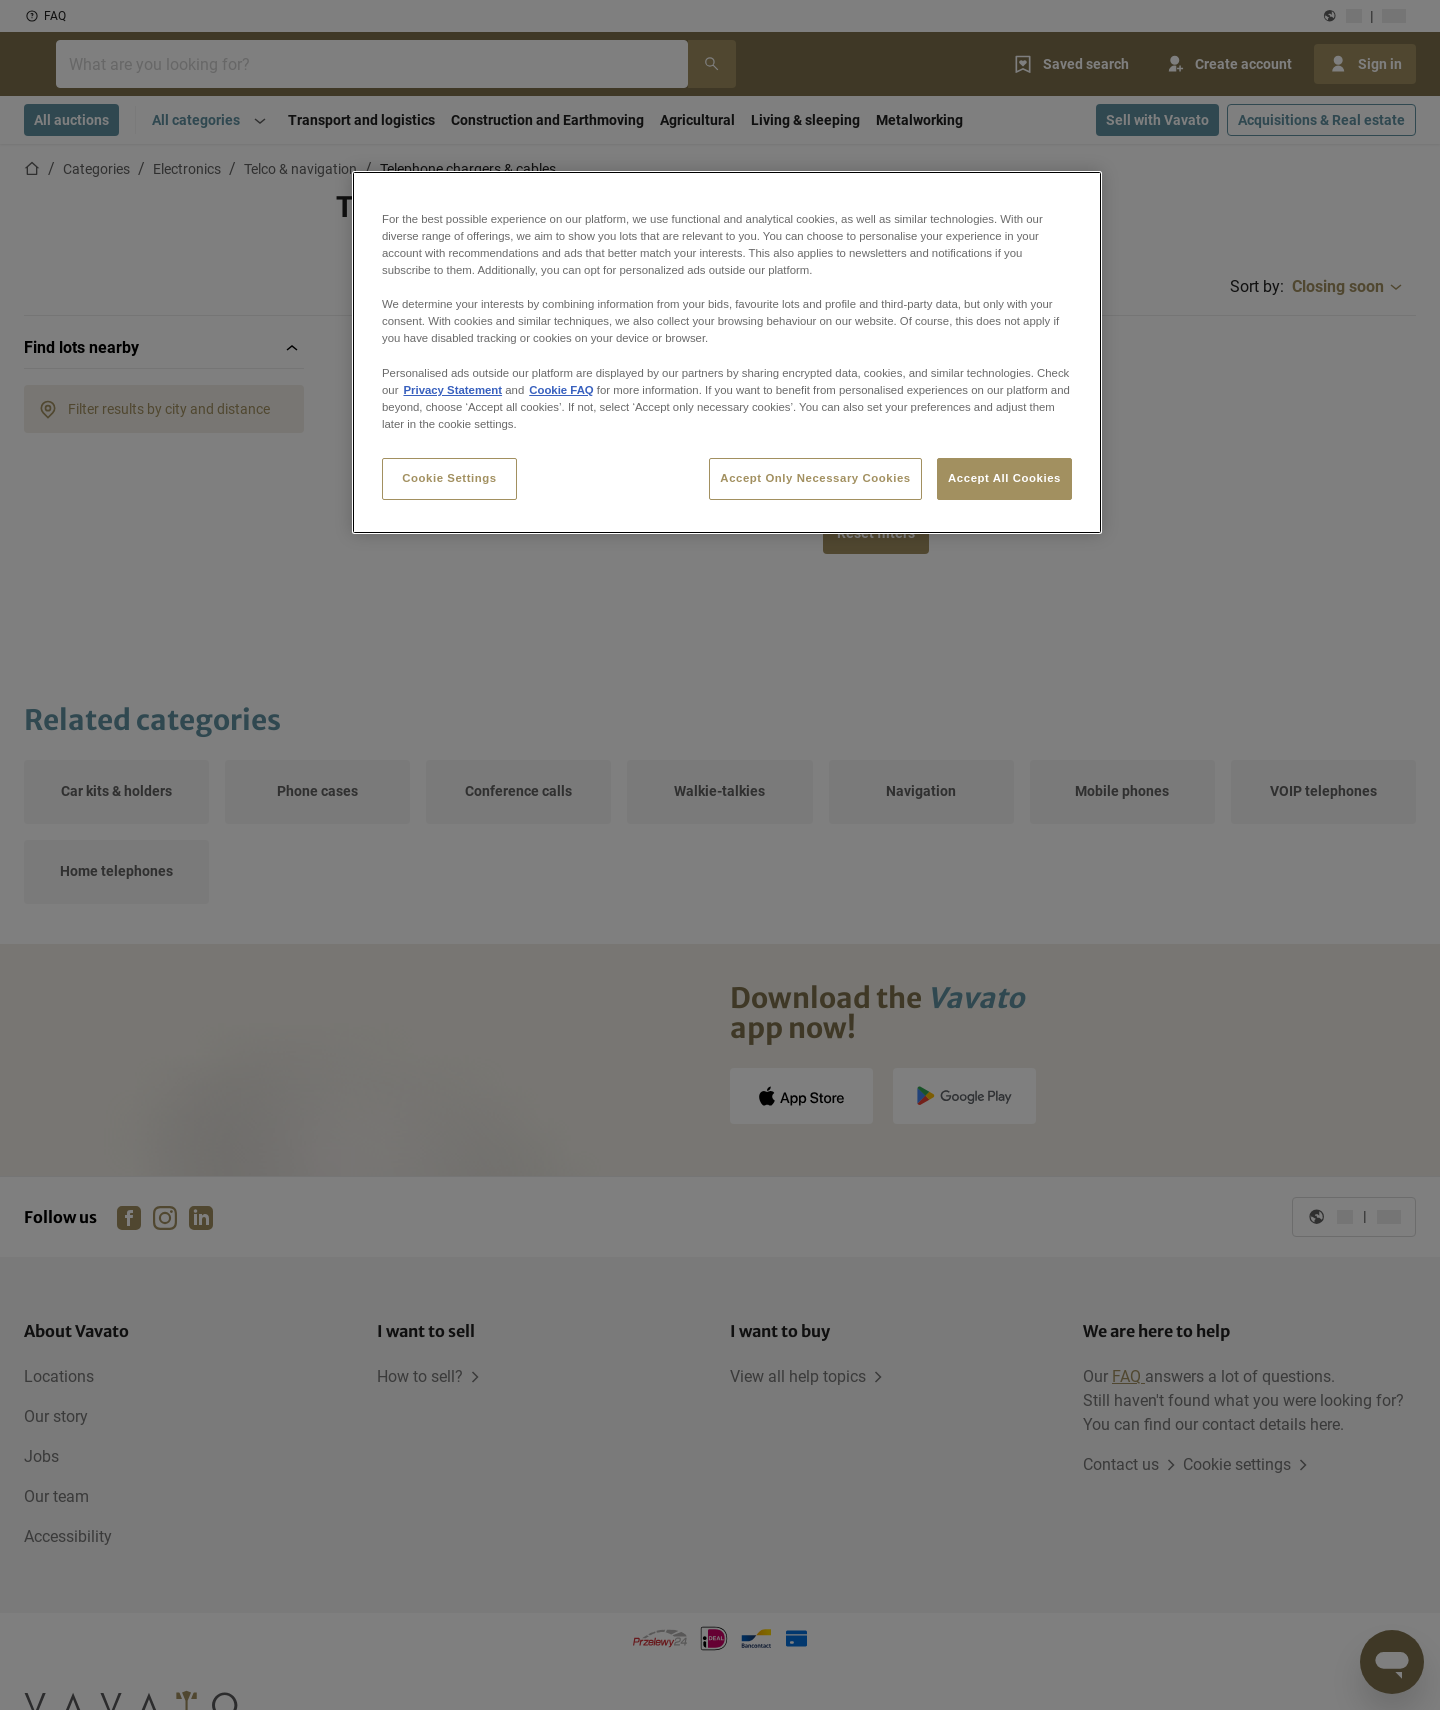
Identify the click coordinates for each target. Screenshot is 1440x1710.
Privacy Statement (452, 390)
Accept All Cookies (1004, 478)
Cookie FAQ (561, 390)
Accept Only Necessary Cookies (815, 478)
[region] (727, 352)
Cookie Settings (449, 478)
